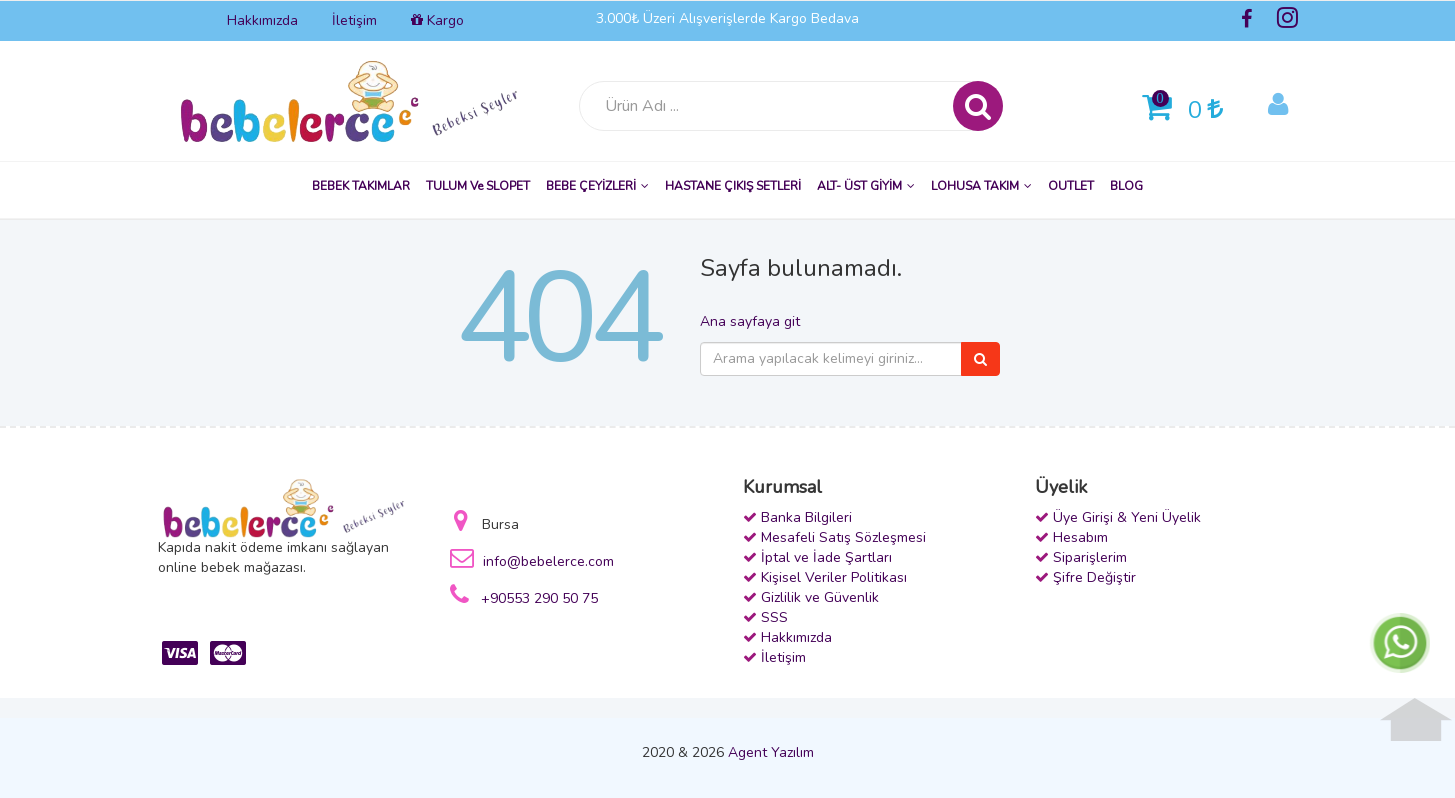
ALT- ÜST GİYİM (866, 186)
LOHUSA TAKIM (981, 186)
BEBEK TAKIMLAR (361, 186)
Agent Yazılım (771, 752)
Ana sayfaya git (750, 321)
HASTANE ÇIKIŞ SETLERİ (733, 186)
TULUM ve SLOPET (478, 186)
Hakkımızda (262, 20)
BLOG (1126, 186)
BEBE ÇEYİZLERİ (597, 186)
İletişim (354, 20)
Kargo (437, 20)
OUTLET (1071, 186)
